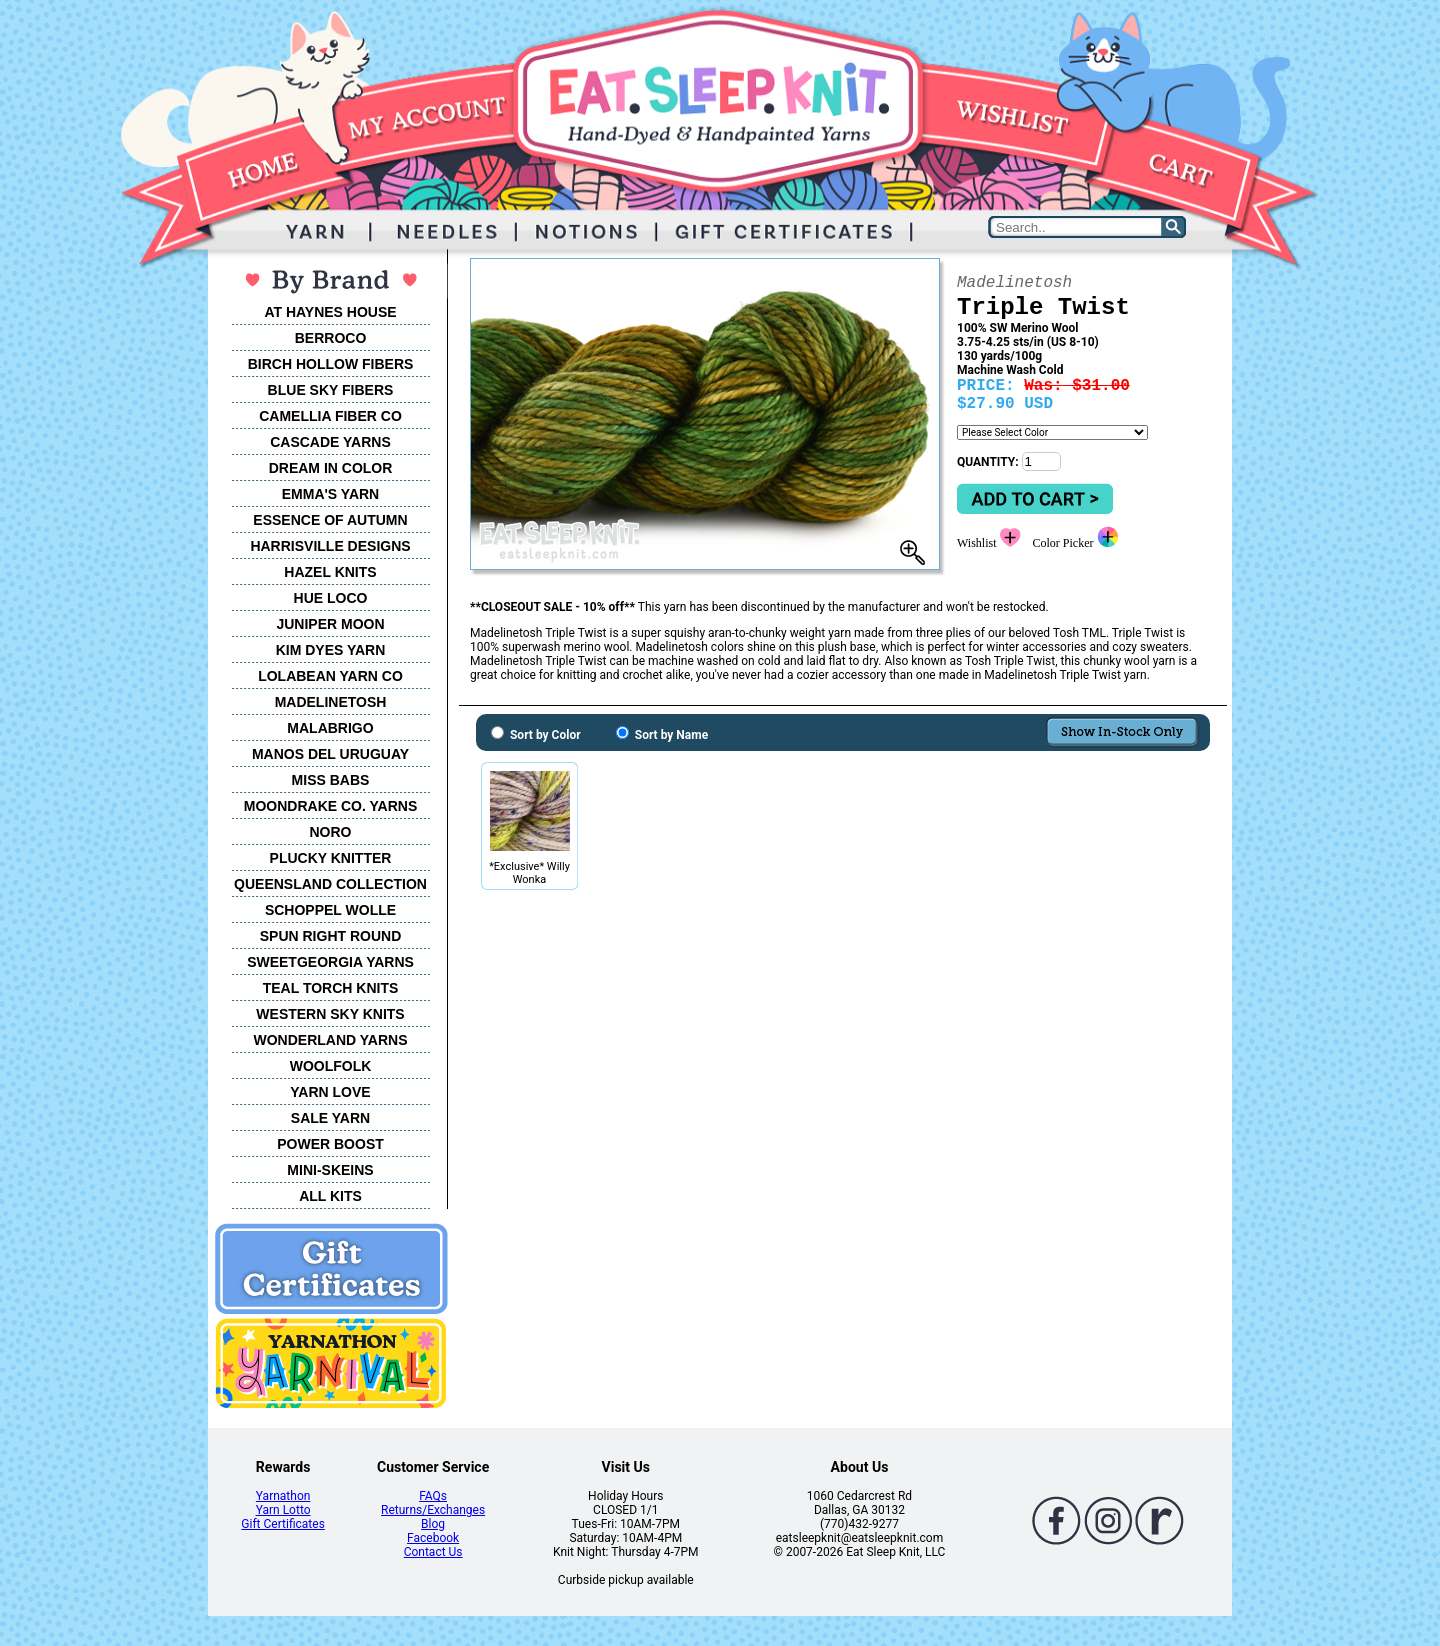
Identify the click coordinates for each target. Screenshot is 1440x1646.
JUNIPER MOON (330, 624)
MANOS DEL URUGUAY (330, 754)
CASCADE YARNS (330, 442)
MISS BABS (331, 780)
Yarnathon (283, 1496)
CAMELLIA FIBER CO (330, 416)
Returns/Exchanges (433, 1510)
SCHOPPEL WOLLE (330, 910)
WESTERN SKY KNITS (330, 1014)
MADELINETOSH (331, 702)
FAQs (433, 1496)
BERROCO (331, 338)
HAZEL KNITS (330, 572)
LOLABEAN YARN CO (330, 676)
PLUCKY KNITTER (331, 858)
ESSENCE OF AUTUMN (330, 520)
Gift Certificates (282, 1524)
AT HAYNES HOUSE (330, 312)
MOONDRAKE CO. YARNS (330, 806)
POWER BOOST (330, 1144)
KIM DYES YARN (331, 650)
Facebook (433, 1538)
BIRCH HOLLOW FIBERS (331, 364)
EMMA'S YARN (330, 494)
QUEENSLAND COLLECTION (330, 884)
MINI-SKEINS (330, 1170)
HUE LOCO (331, 598)
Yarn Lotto (283, 1510)
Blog (433, 1524)
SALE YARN (330, 1118)
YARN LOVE (330, 1092)
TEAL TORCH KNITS (331, 988)
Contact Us (433, 1552)
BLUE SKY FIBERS (331, 390)
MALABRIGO (330, 728)
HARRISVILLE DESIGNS (330, 546)
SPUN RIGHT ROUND (331, 936)
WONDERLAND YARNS (330, 1040)
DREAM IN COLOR (331, 468)
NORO (331, 832)
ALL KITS (330, 1196)
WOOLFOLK (331, 1066)
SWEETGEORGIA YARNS (330, 962)
